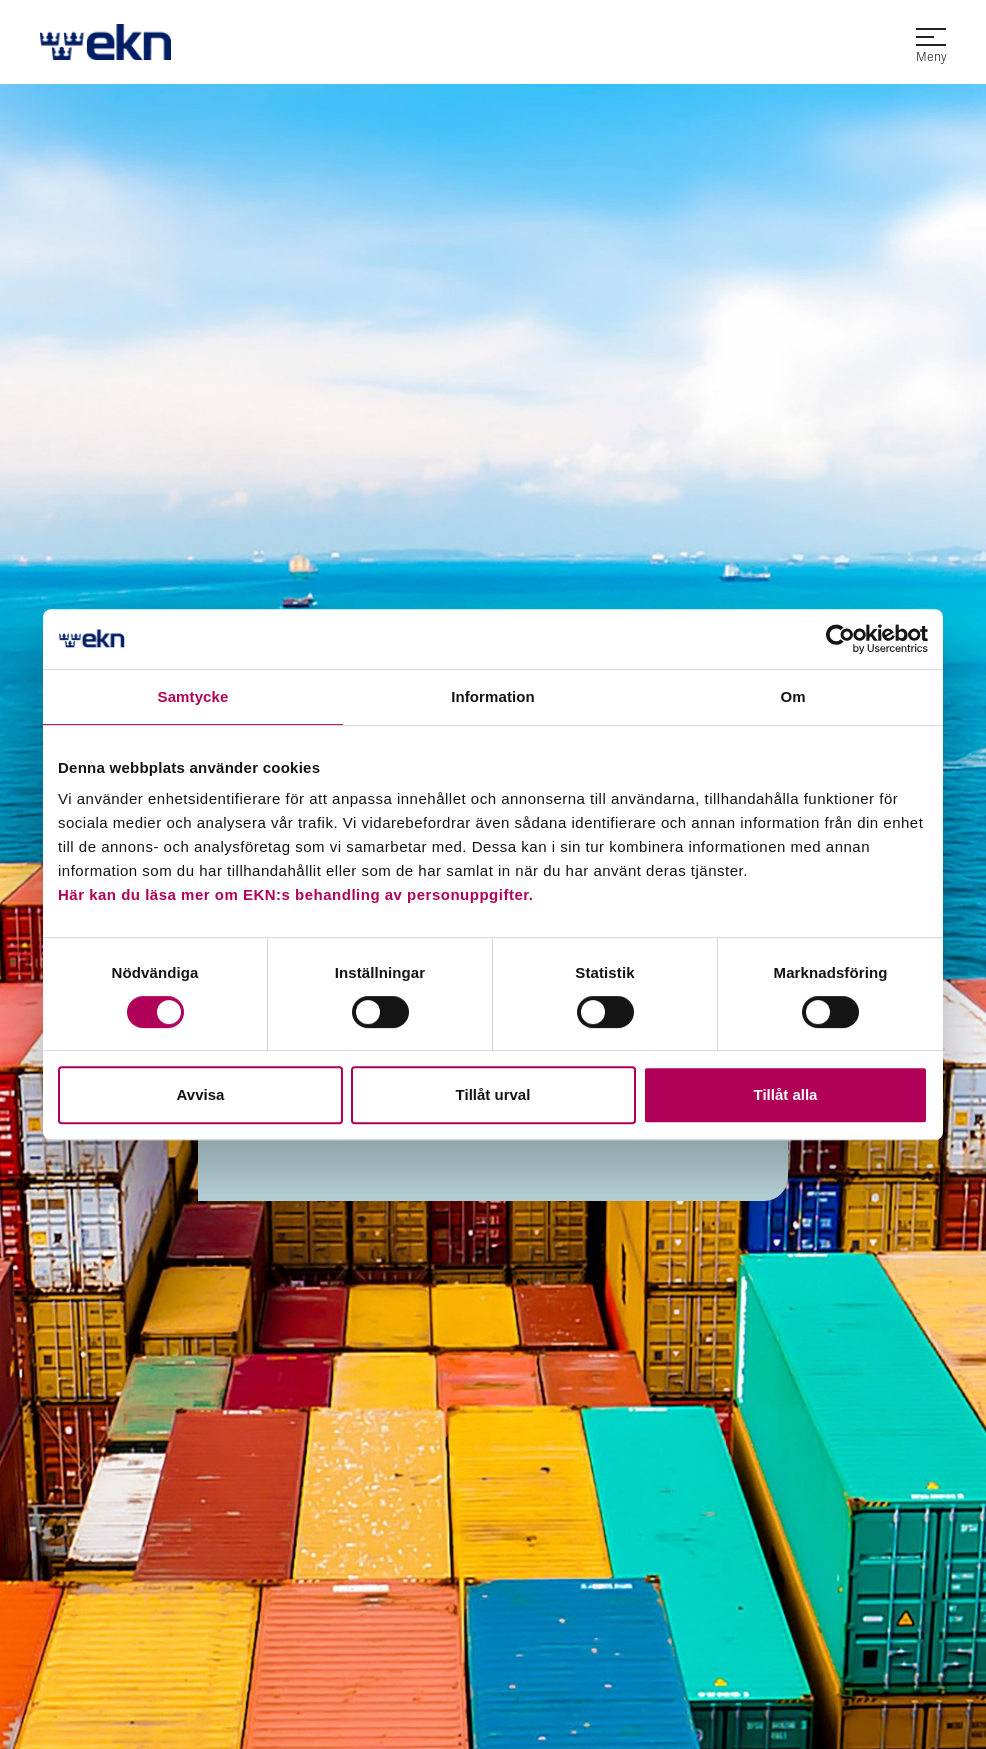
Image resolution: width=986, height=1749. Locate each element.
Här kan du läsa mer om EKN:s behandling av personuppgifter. (295, 894)
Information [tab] (493, 696)
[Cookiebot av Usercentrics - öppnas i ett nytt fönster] (840, 639)
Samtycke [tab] (193, 696)
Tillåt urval (493, 1094)
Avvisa (201, 1094)
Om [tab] (792, 696)
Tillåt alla (786, 1094)
